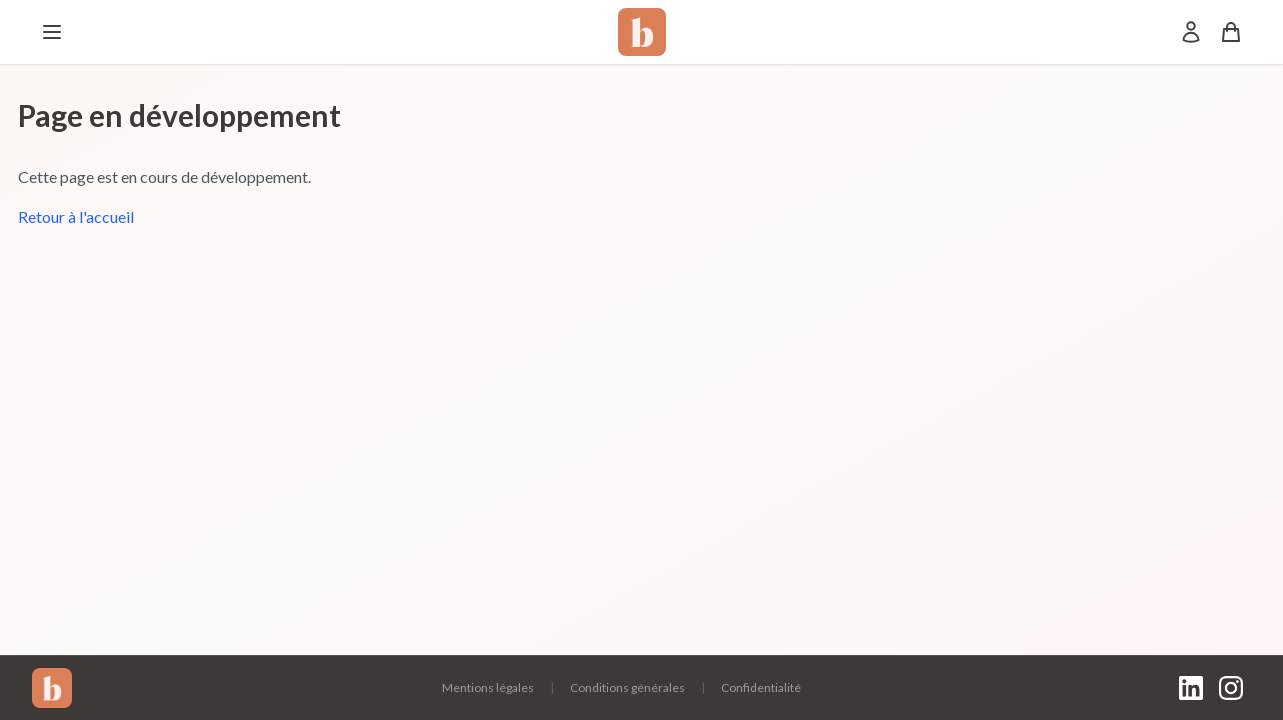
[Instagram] (1231, 688)
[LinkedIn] (1191, 688)
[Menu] (52, 32)
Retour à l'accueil (76, 216)
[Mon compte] (1191, 32)
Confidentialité (761, 687)
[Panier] (1231, 32)
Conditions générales (627, 687)
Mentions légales (488, 687)
